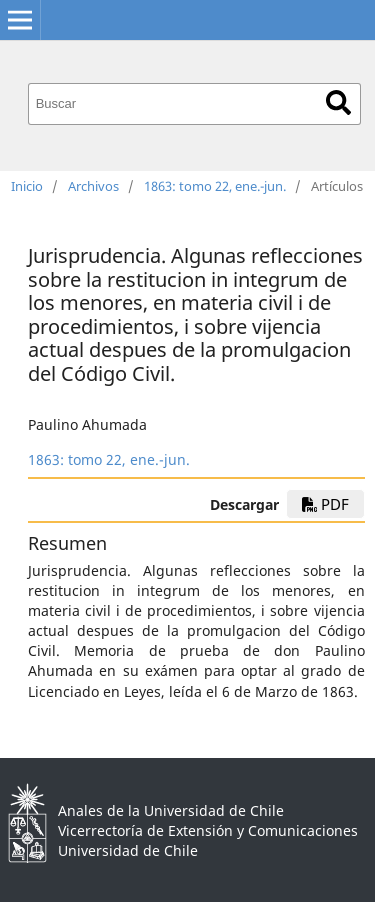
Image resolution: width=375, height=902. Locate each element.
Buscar (338, 102)
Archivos (93, 186)
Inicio (27, 186)
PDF (325, 504)
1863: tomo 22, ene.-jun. (215, 186)
